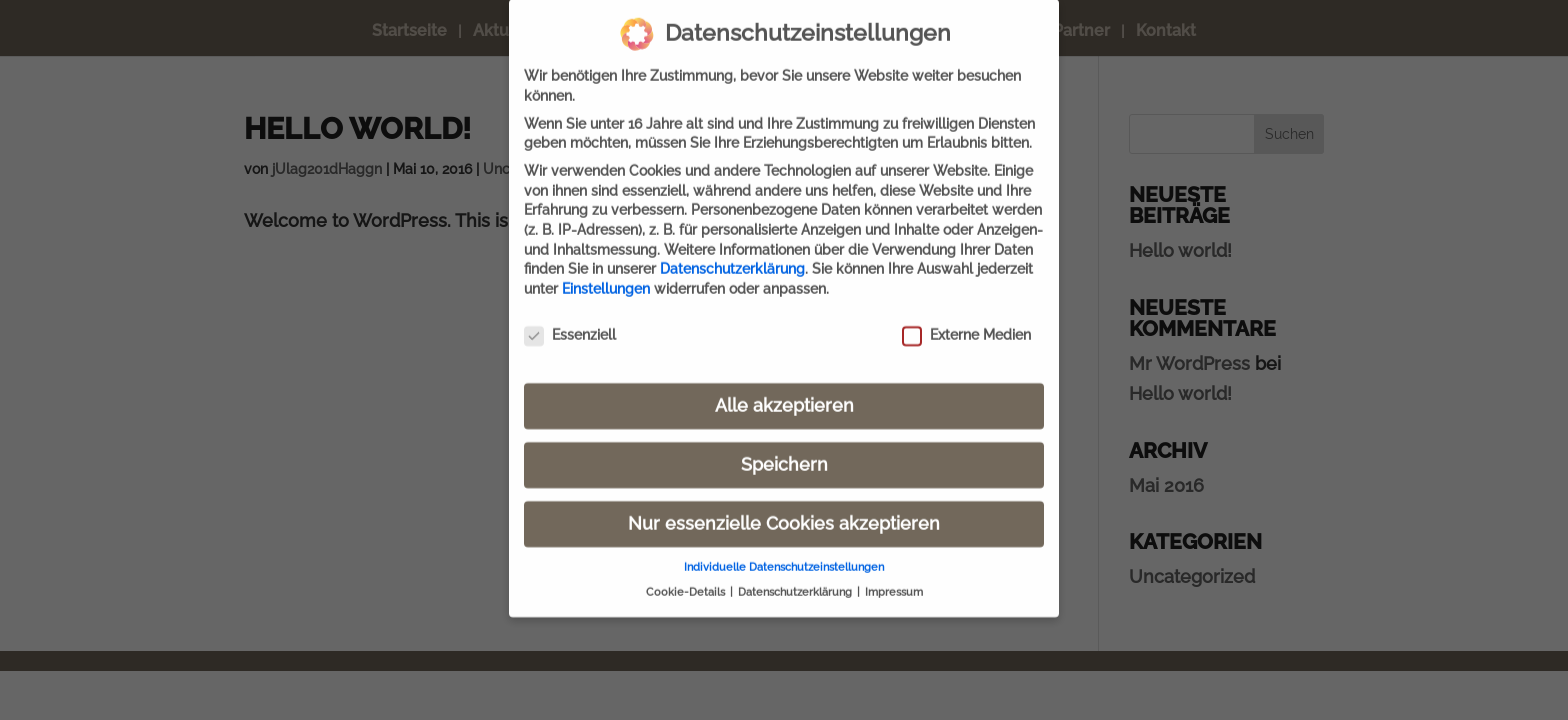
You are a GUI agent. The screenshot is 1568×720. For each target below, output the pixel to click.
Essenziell (570, 321)
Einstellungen (606, 275)
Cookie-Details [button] (687, 578)
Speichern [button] (784, 450)
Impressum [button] (894, 578)
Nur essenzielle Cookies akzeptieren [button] (784, 509)
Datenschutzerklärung (732, 255)
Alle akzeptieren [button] (784, 391)
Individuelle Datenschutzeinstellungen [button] (784, 553)
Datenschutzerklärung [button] (796, 578)
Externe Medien (966, 321)
